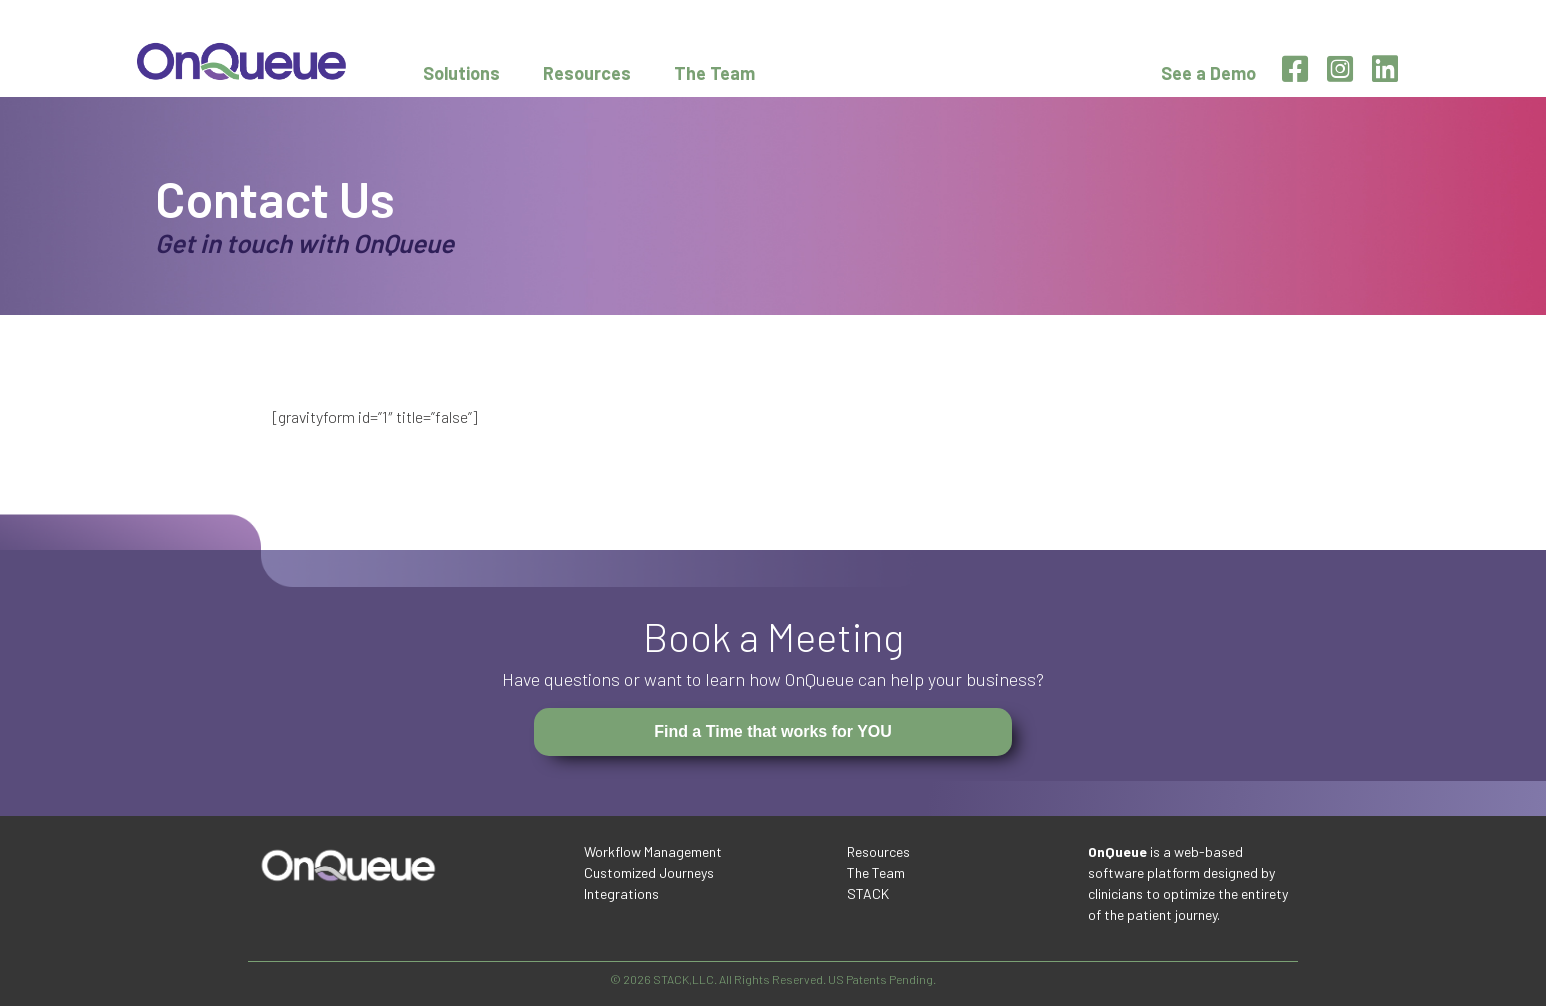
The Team (714, 73)
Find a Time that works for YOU (773, 731)
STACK (868, 893)
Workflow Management (653, 851)
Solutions (461, 73)
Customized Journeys (649, 872)
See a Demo (1208, 73)
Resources (587, 73)
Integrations (621, 893)
